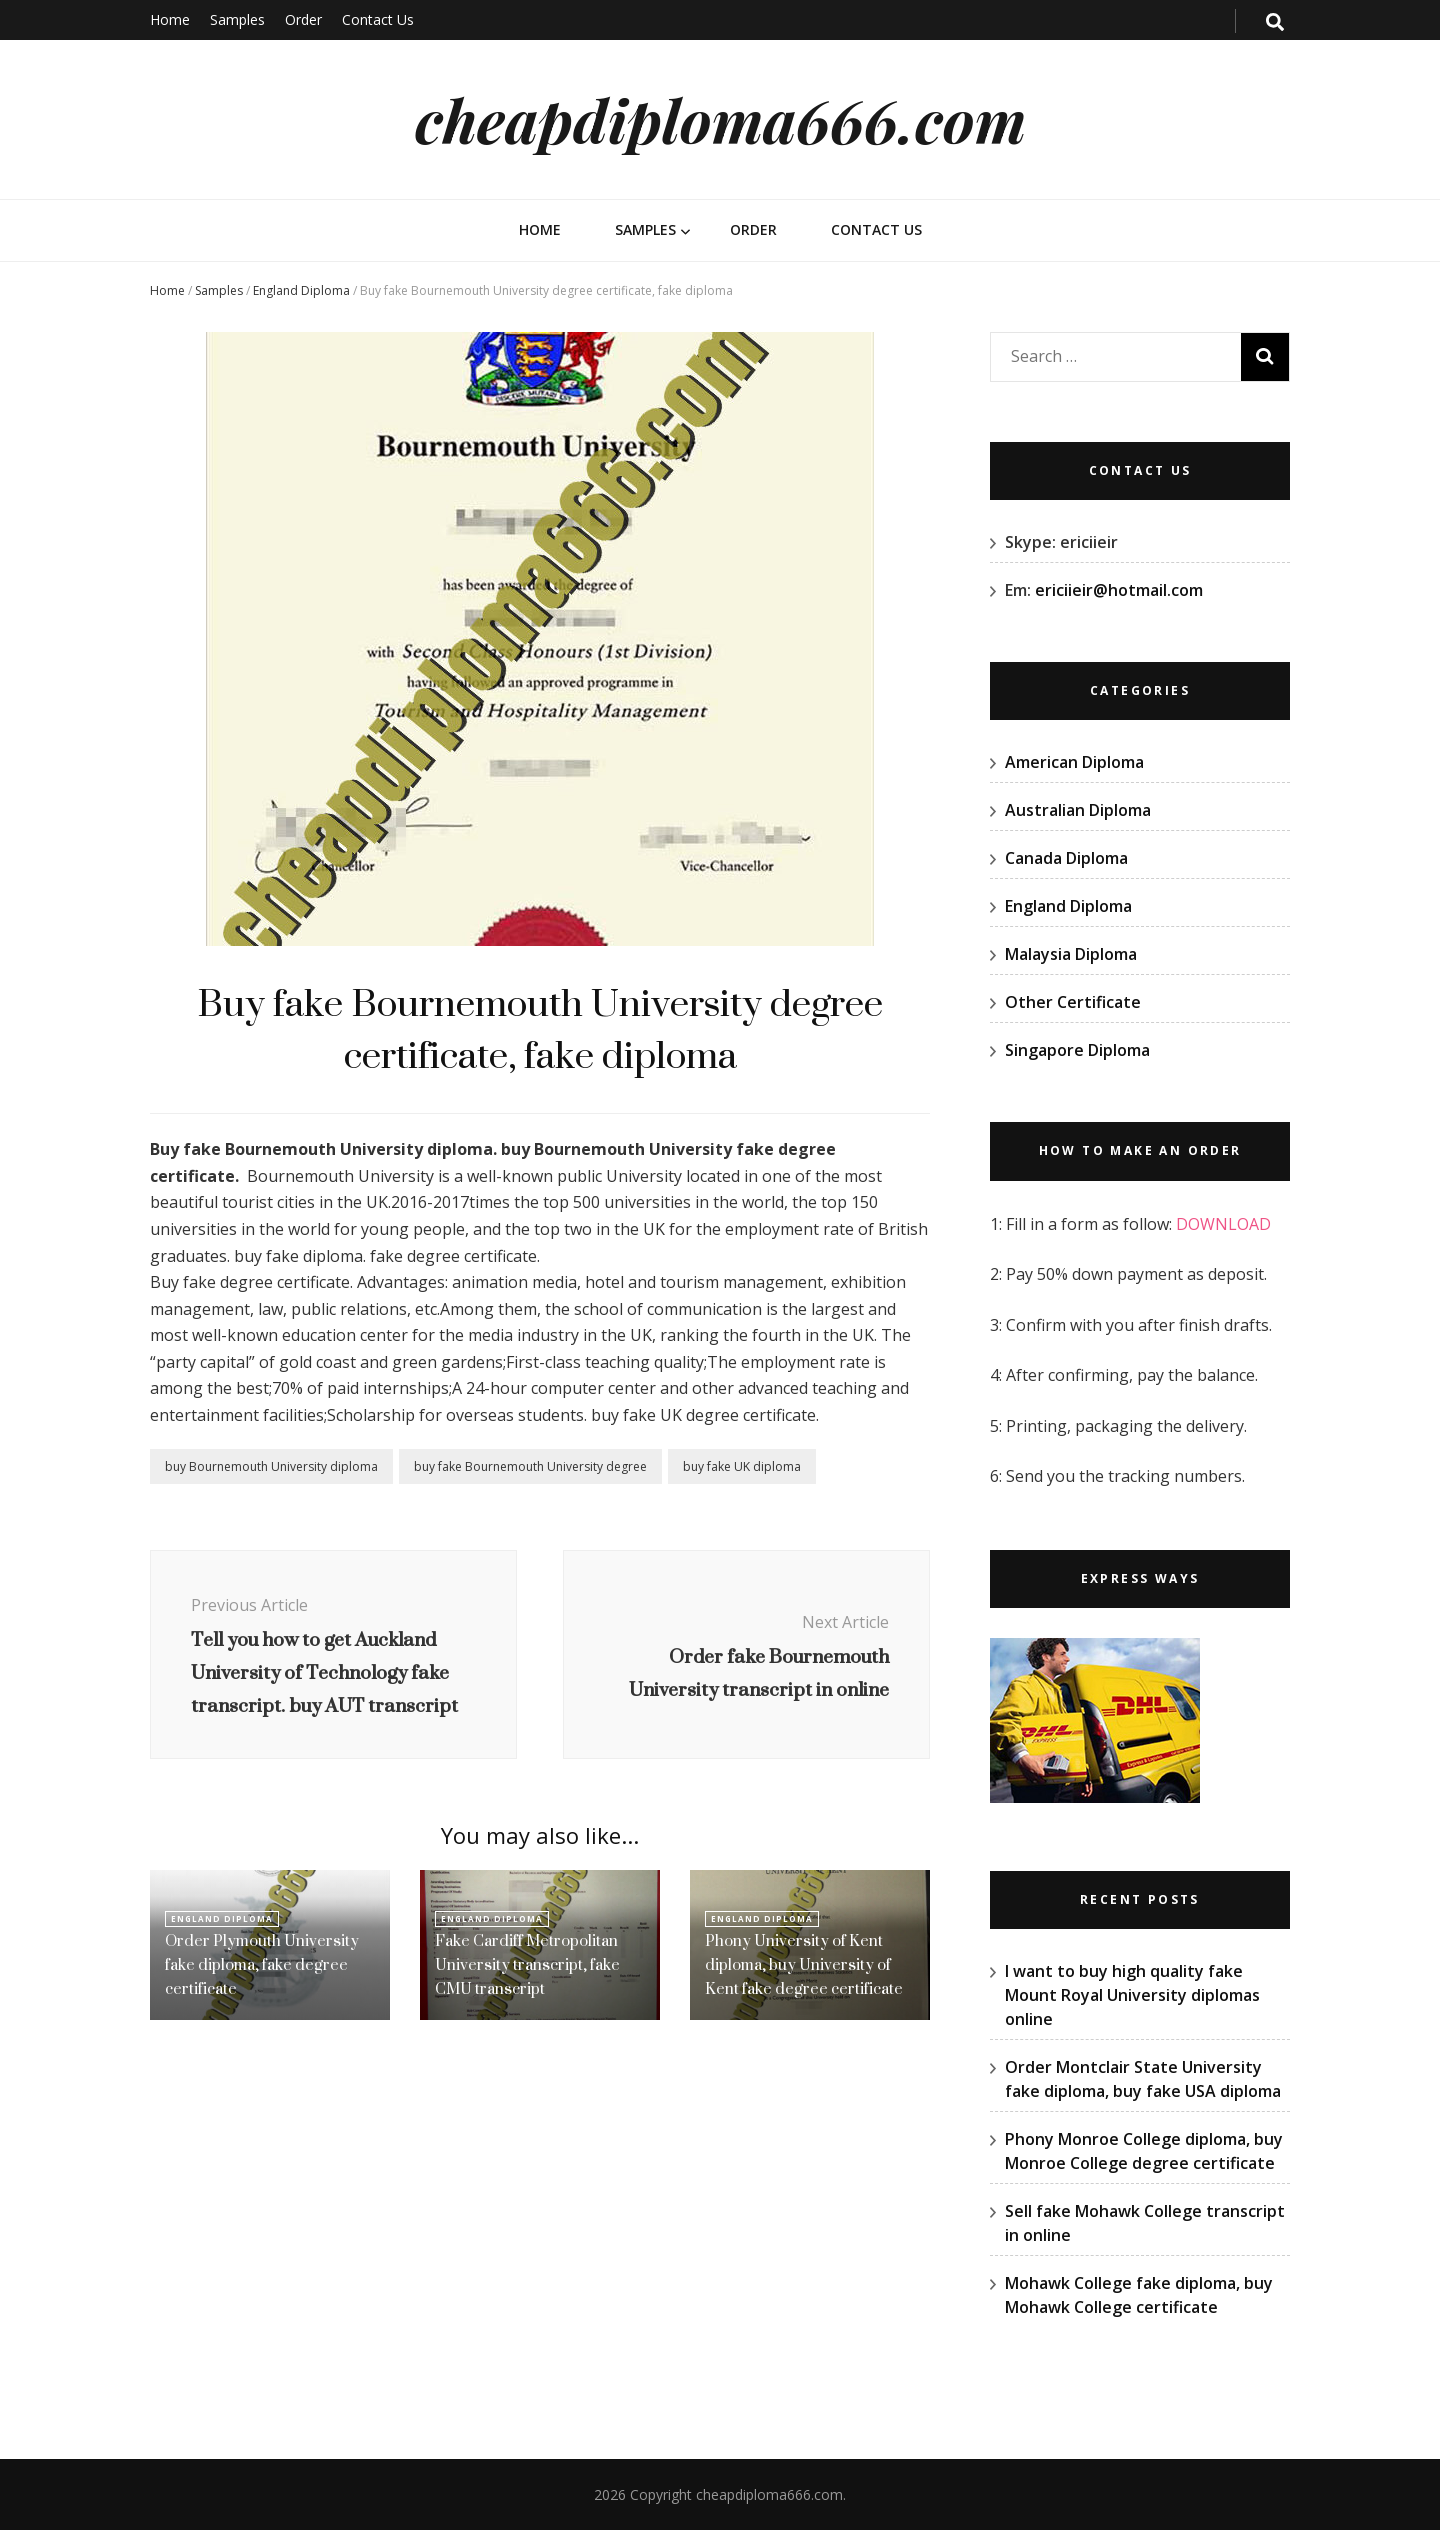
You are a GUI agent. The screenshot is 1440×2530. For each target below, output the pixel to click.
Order (303, 19)
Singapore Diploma (1077, 1050)
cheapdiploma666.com (720, 119)
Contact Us (378, 19)
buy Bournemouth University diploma (271, 1466)
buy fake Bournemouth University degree (530, 1466)
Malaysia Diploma (1071, 954)
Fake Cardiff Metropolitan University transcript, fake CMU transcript (527, 1964)
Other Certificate (1073, 1002)
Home (170, 19)
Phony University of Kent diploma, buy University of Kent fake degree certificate (804, 1964)
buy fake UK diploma (742, 1466)
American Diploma (1074, 762)
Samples (237, 19)
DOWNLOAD (1223, 1224)
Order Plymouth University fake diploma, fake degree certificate (262, 1964)
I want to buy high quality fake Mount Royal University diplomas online (1132, 1995)
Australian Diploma (1078, 810)
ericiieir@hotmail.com (1119, 590)
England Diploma (301, 290)
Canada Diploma (1066, 858)
